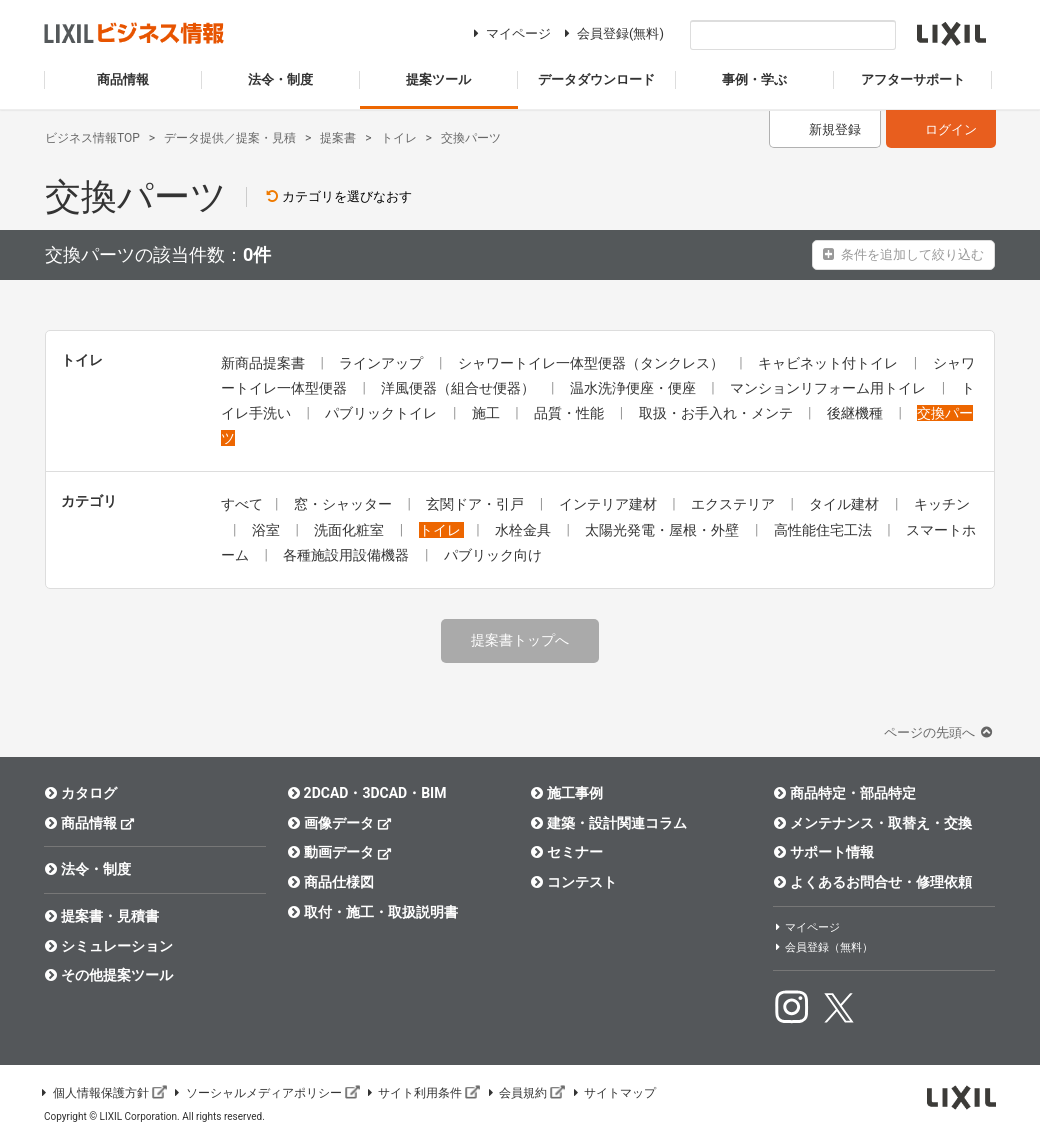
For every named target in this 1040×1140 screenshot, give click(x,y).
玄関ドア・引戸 (476, 504)
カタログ (80, 793)
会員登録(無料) (611, 33)
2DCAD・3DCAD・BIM (366, 793)
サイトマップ (613, 1093)
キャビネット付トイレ (829, 363)
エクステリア (734, 504)
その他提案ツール (108, 975)
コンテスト (573, 882)
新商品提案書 (264, 363)
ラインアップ (382, 363)
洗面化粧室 (350, 530)
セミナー (566, 852)
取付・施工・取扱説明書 (372, 912)
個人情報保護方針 (103, 1093)
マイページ (509, 33)
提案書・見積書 (101, 916)
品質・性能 (570, 413)
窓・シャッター (344, 504)
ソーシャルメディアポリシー (266, 1093)
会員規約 (525, 1093)
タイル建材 (845, 504)
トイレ (441, 530)
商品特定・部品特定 (844, 793)
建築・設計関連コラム (608, 823)
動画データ (339, 851)
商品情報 (89, 822)
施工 (487, 413)
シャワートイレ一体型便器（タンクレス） (592, 363)
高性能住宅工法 (824, 530)
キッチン (942, 504)
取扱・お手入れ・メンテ (717, 413)
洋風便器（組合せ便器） (459, 388)
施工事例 (566, 793)
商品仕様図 (330, 882)
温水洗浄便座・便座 (634, 388)
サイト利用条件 (423, 1093)
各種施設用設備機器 (347, 555)
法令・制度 (87, 869)
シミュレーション (108, 946)
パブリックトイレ (382, 413)
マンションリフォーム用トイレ (829, 388)
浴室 (267, 530)
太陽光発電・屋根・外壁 (663, 530)
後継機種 (856, 413)
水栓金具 (524, 530)
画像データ (339, 822)
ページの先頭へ (940, 732)
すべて (242, 504)
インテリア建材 (609, 504)
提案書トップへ (520, 640)
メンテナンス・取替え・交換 (872, 823)
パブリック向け (493, 555)
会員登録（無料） (823, 947)
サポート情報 (823, 852)
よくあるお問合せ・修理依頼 (872, 882)
